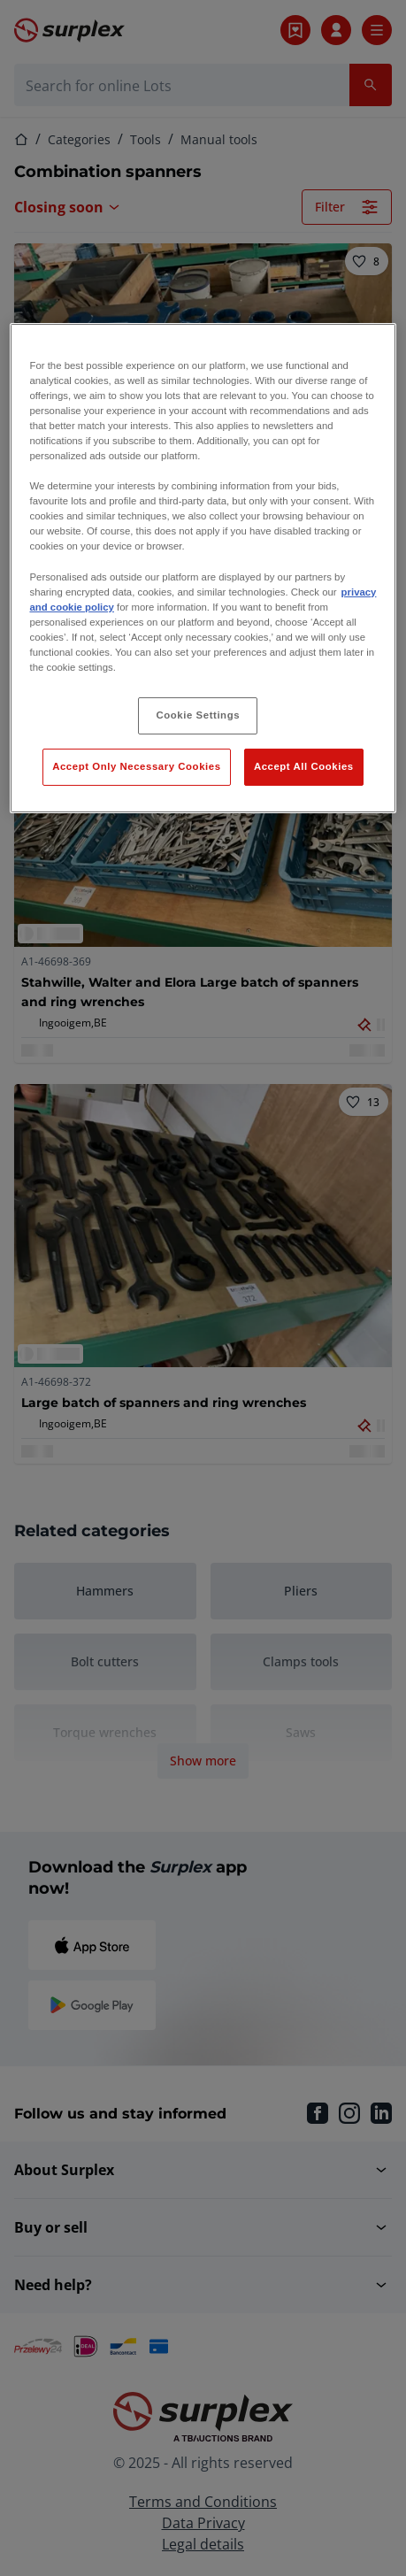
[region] (202, 568)
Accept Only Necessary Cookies (136, 766)
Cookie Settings (199, 715)
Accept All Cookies (304, 766)
